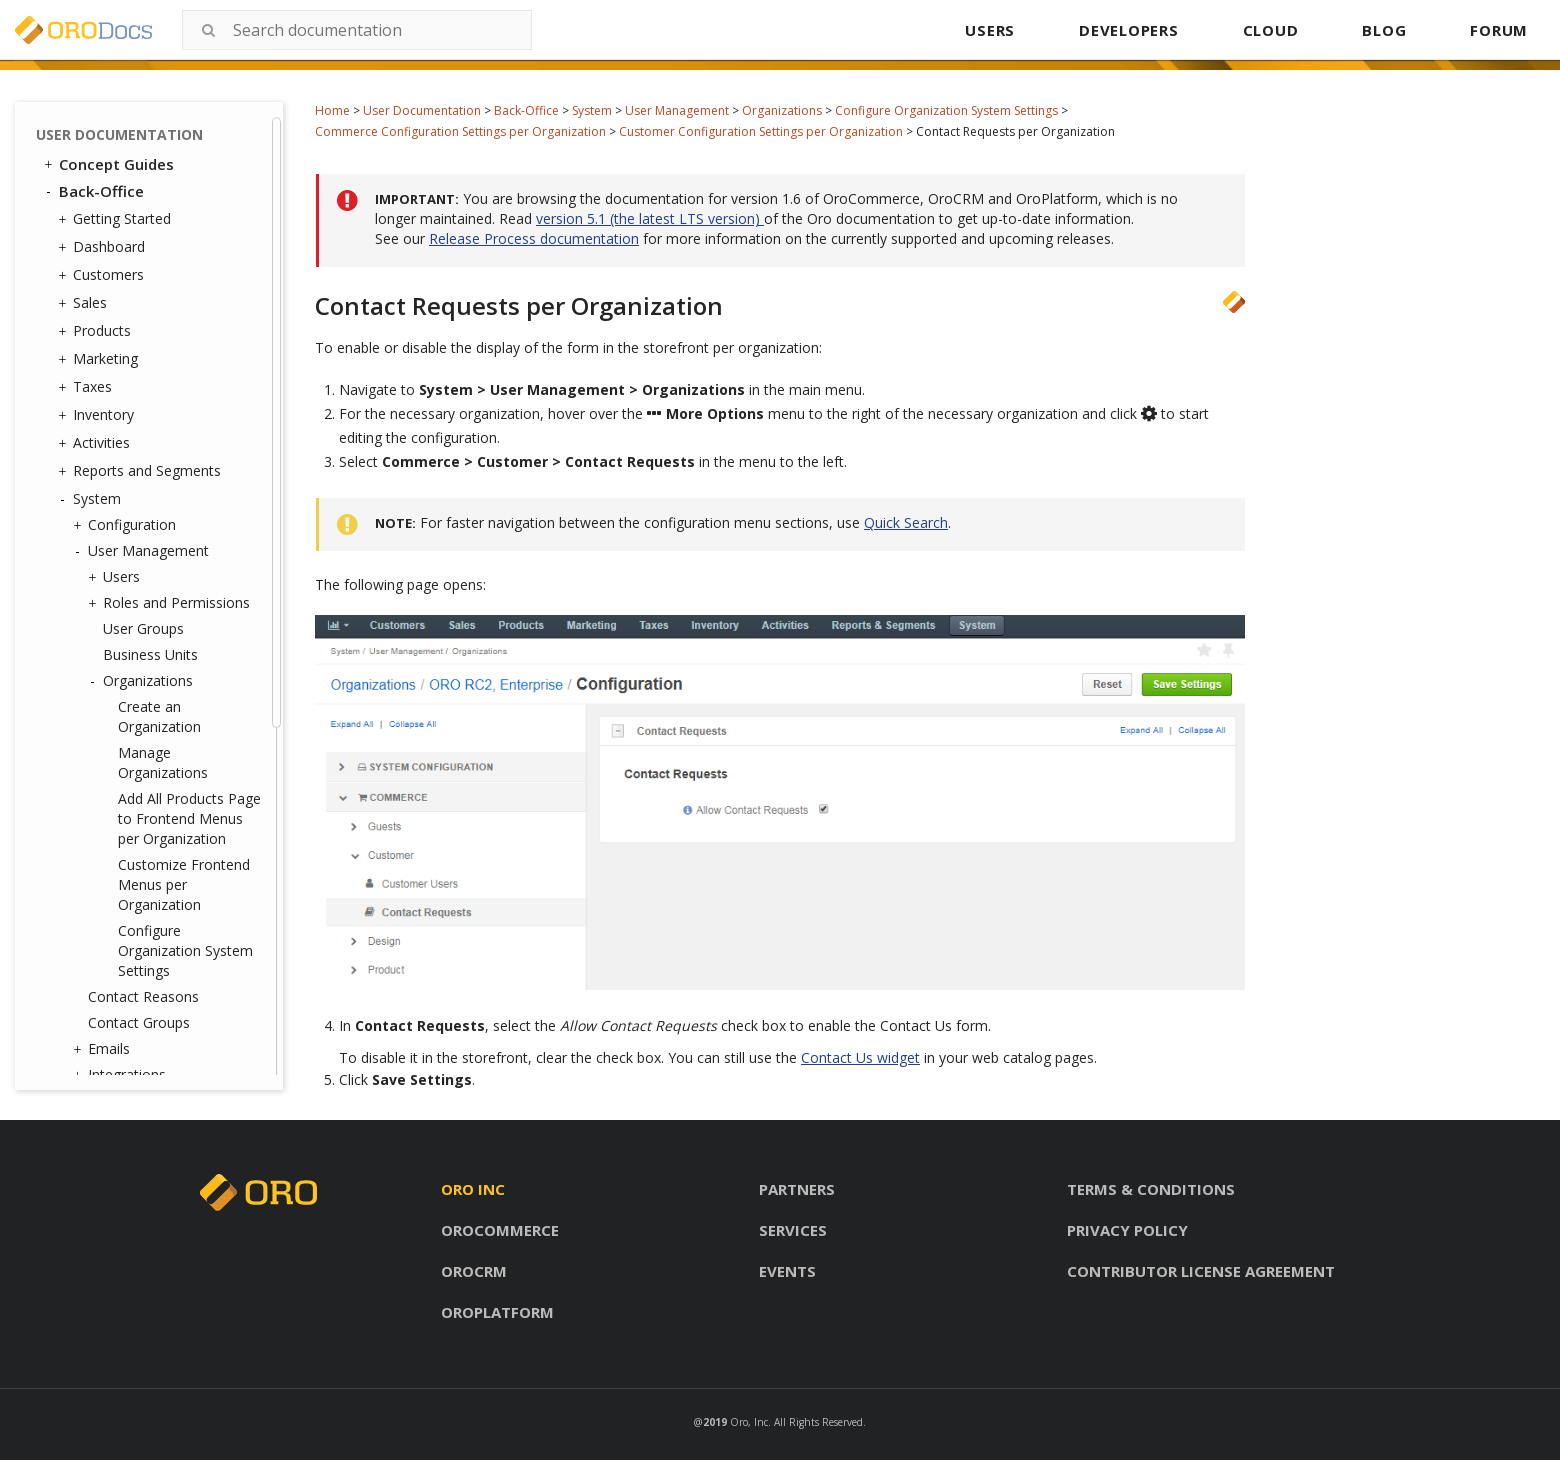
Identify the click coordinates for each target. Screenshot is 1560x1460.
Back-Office (526, 110)
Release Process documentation (534, 238)
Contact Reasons (143, 996)
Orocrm (474, 1271)
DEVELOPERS (1129, 30)
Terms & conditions (1151, 1189)
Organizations (782, 110)
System (592, 110)
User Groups (143, 628)
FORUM (1499, 30)
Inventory (98, 415)
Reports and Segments (142, 471)
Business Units (150, 654)
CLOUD (1271, 30)
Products (97, 331)
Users (116, 577)
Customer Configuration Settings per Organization (761, 131)
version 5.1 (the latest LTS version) (650, 218)
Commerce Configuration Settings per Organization (460, 131)
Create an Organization (159, 716)
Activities (96, 443)
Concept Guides (107, 164)
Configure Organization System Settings (946, 110)
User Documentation (422, 110)
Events (787, 1271)
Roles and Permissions (171, 603)
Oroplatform (497, 1312)
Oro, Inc (749, 1422)
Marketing (100, 359)
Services (793, 1230)
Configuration (127, 525)
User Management (677, 110)
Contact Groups (139, 1022)
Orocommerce (500, 1230)
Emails (104, 1049)
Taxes (87, 387)
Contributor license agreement (1201, 1271)
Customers (103, 275)
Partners (797, 1189)
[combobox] (357, 30)
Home (332, 110)
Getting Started (117, 219)
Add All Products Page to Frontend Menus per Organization (189, 818)
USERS (990, 30)
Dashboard (104, 247)
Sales (85, 303)
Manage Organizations (163, 762)
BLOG (1384, 30)
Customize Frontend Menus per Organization (184, 884)
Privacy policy (1127, 1230)
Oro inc (473, 1189)
